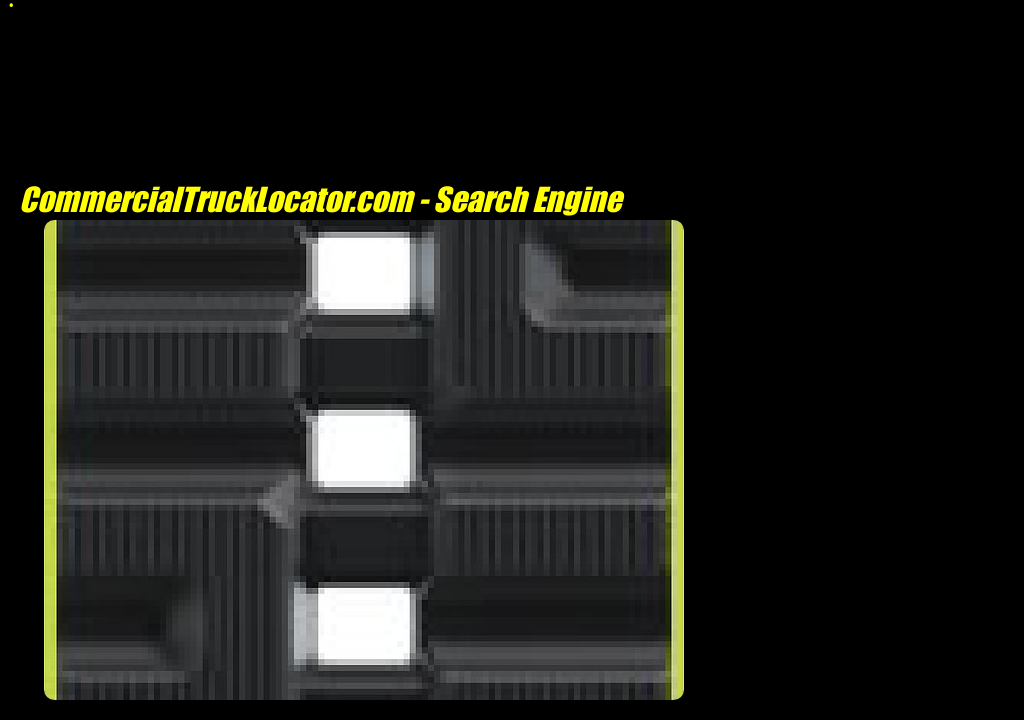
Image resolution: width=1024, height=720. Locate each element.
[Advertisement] (364, 709)
